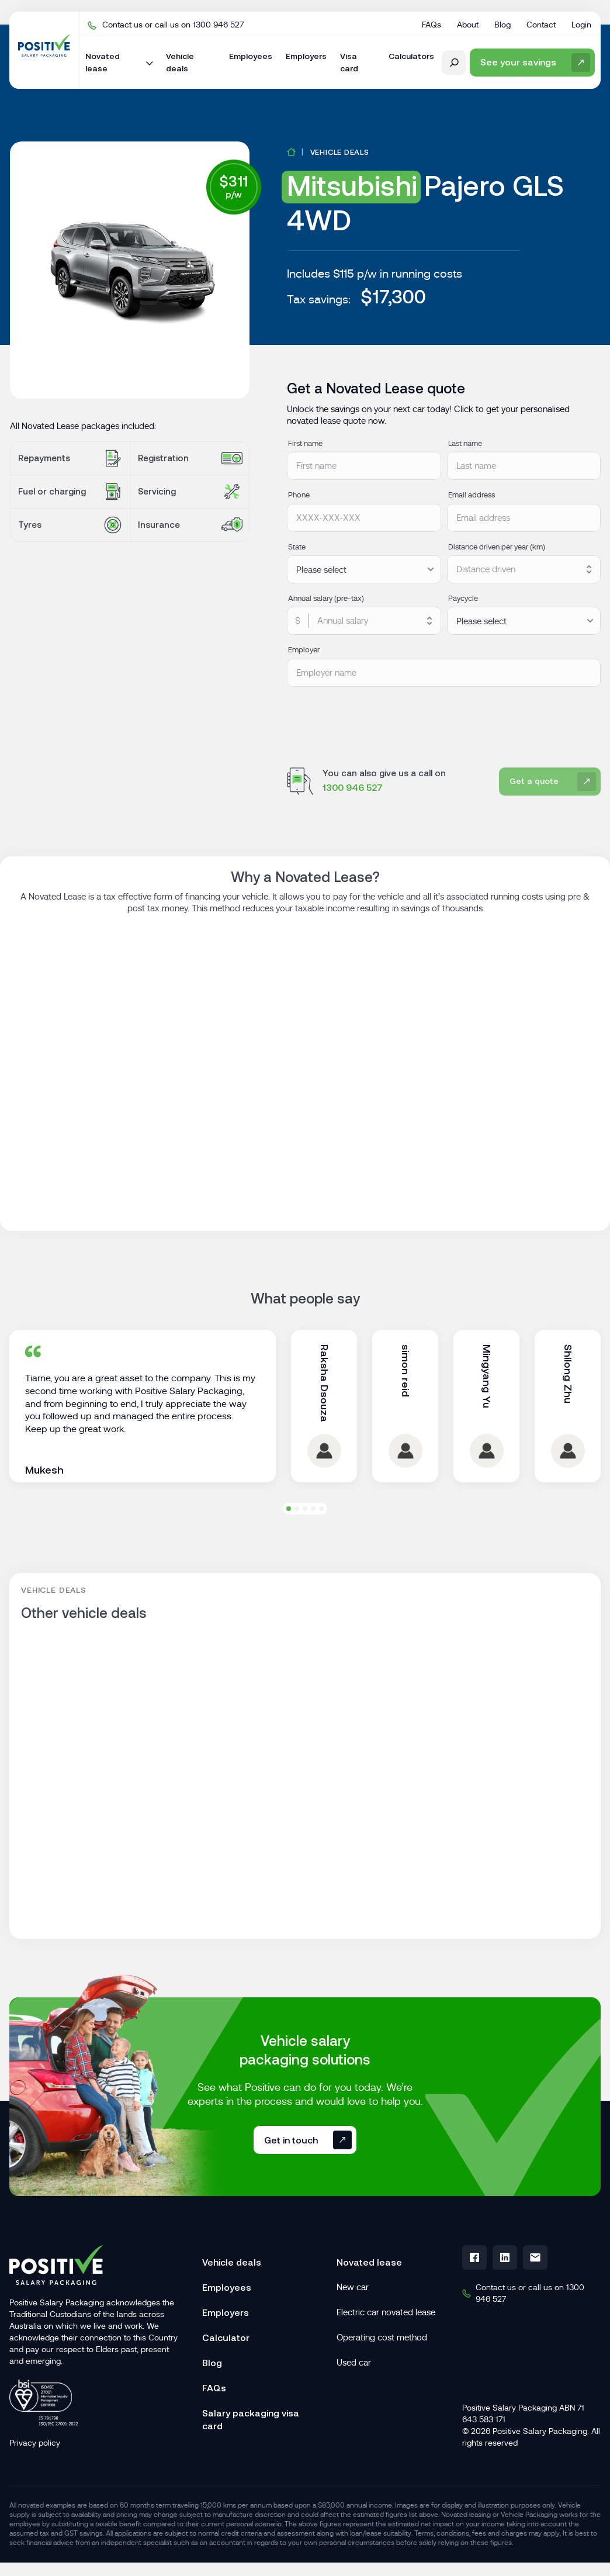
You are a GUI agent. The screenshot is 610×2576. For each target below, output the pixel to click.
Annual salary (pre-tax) (326, 598)
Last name (465, 443)
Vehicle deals (339, 152)
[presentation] (376, 720)
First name (305, 443)
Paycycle (463, 598)
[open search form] (454, 62)
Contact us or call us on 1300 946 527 (166, 24)
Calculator (225, 2376)
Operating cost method (382, 2376)
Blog (212, 2401)
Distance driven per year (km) (496, 546)
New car (353, 2325)
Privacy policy (34, 2480)
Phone (299, 494)
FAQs (214, 2426)
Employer (304, 649)
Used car (354, 2401)
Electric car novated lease (386, 2351)
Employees (226, 2326)
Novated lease (369, 2300)
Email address (471, 494)
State (297, 546)
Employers (225, 2351)
